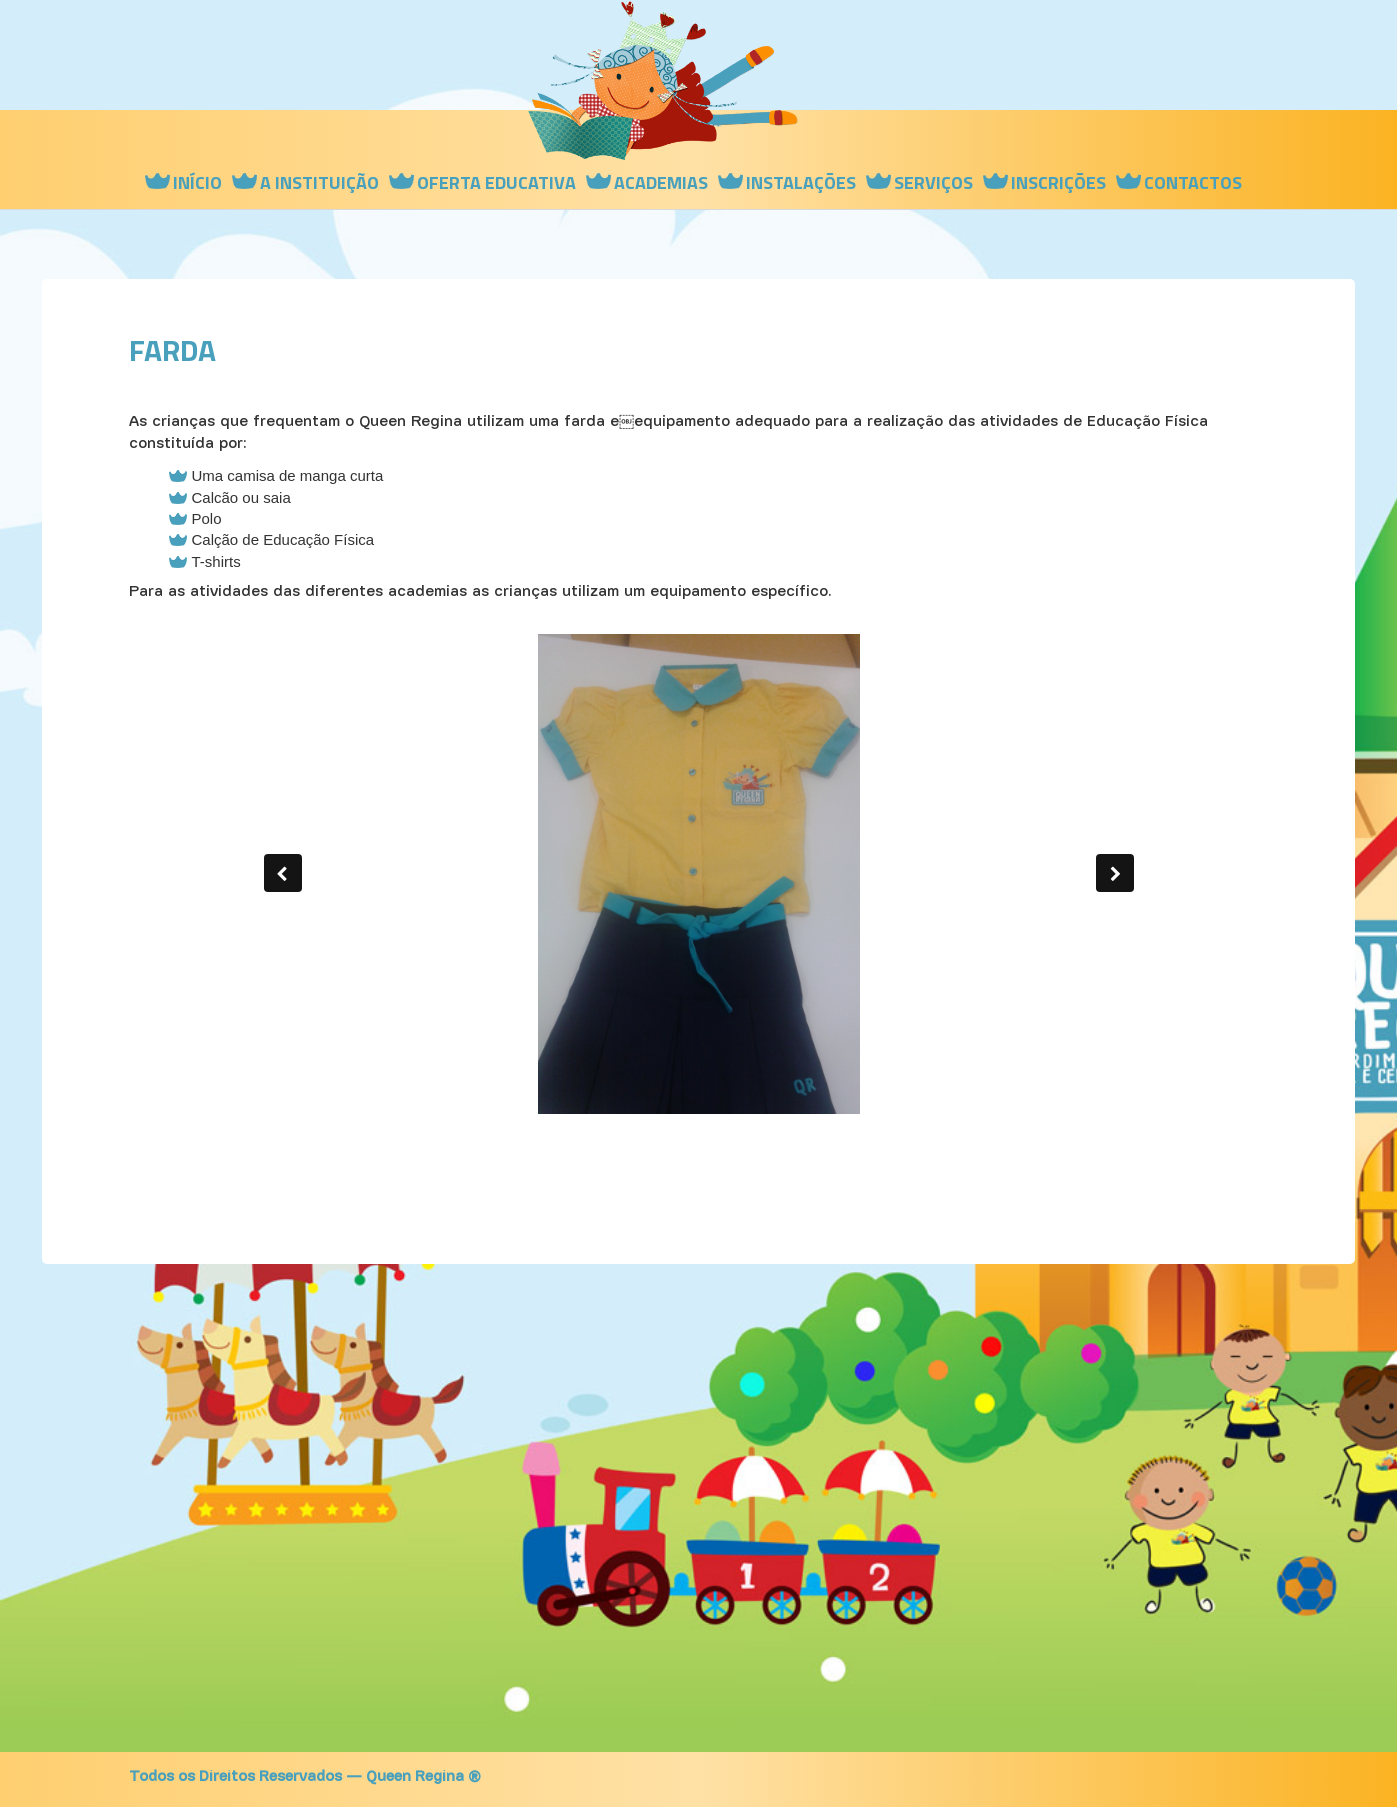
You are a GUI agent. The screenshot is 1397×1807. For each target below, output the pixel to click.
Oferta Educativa (496, 182)
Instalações (801, 182)
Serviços (933, 182)
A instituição (319, 182)
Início (197, 182)
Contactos (1193, 182)
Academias (661, 182)
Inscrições (1058, 182)
